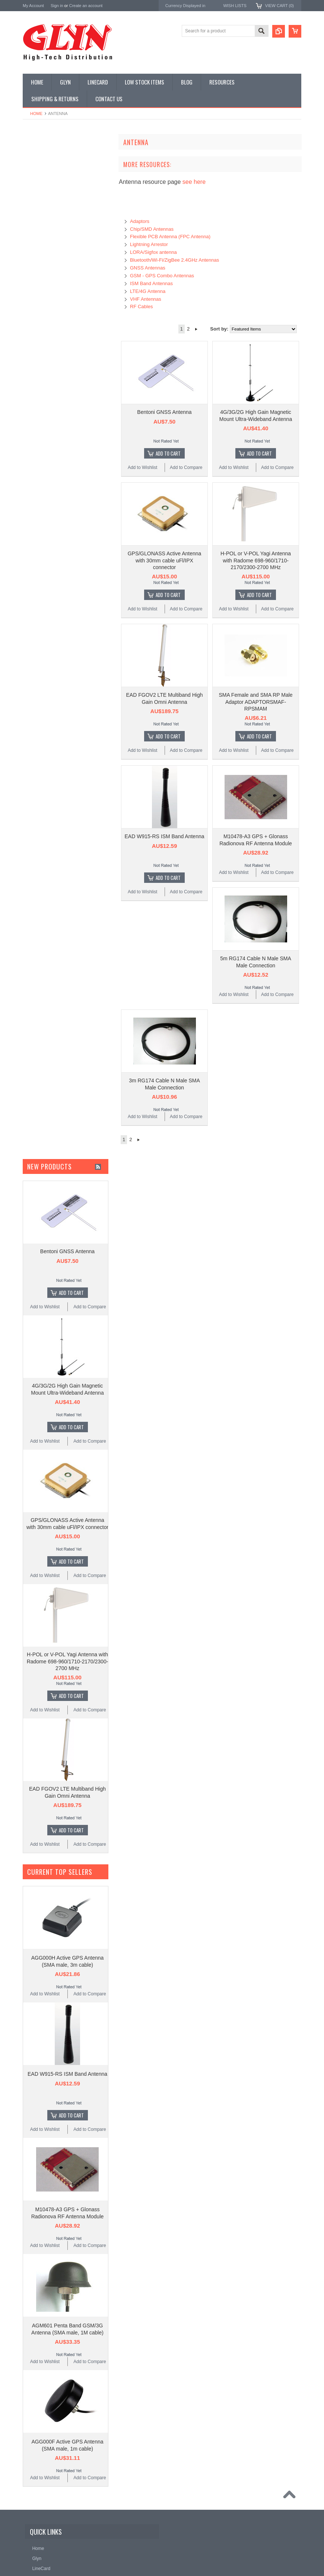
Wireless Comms (44, 383)
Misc (31, 295)
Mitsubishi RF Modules (49, 231)
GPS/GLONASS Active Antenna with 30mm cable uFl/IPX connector (164, 560)
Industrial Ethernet (45, 219)
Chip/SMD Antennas (152, 229)
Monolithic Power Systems (51, 496)
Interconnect (39, 269)
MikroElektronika (40, 416)
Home (36, 113)
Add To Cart (168, 453)
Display (34, 181)
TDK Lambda (37, 426)
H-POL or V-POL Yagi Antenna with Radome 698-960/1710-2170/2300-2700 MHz (255, 560)
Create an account (85, 5)
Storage (34, 332)
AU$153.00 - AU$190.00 (51, 603)
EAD (28, 466)
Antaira (30, 446)
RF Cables (141, 306)
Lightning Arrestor (149, 244)
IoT (30, 282)
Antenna (35, 156)
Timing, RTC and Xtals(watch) (56, 169)
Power (33, 194)
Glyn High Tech (39, 456)
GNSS (33, 257)
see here (194, 182)
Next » (196, 329)
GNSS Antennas (147, 268)
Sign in (57, 5)
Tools (32, 345)
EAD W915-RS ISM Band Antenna (164, 836)
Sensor (34, 320)
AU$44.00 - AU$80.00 (48, 565)
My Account (33, 5)
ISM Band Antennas (151, 283)
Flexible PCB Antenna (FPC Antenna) (170, 236)
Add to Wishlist (142, 467)
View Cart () (279, 5)
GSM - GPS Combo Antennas (162, 275)
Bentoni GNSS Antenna (164, 412)
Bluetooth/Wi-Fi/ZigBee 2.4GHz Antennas (174, 260)
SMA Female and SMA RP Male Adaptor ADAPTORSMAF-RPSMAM (255, 701)
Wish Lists (234, 5)
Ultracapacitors (42, 358)
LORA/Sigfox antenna (153, 252)
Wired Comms (41, 370)
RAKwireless (36, 486)
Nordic (30, 436)
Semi (32, 307)
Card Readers (41, 207)
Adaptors (139, 221)
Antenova (33, 476)
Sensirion (33, 506)
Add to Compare (186, 467)
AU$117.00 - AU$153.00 (51, 590)
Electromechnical (44, 244)
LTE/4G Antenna (147, 291)
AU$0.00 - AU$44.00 (47, 553)
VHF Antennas (145, 299)
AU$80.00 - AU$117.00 (50, 578)
